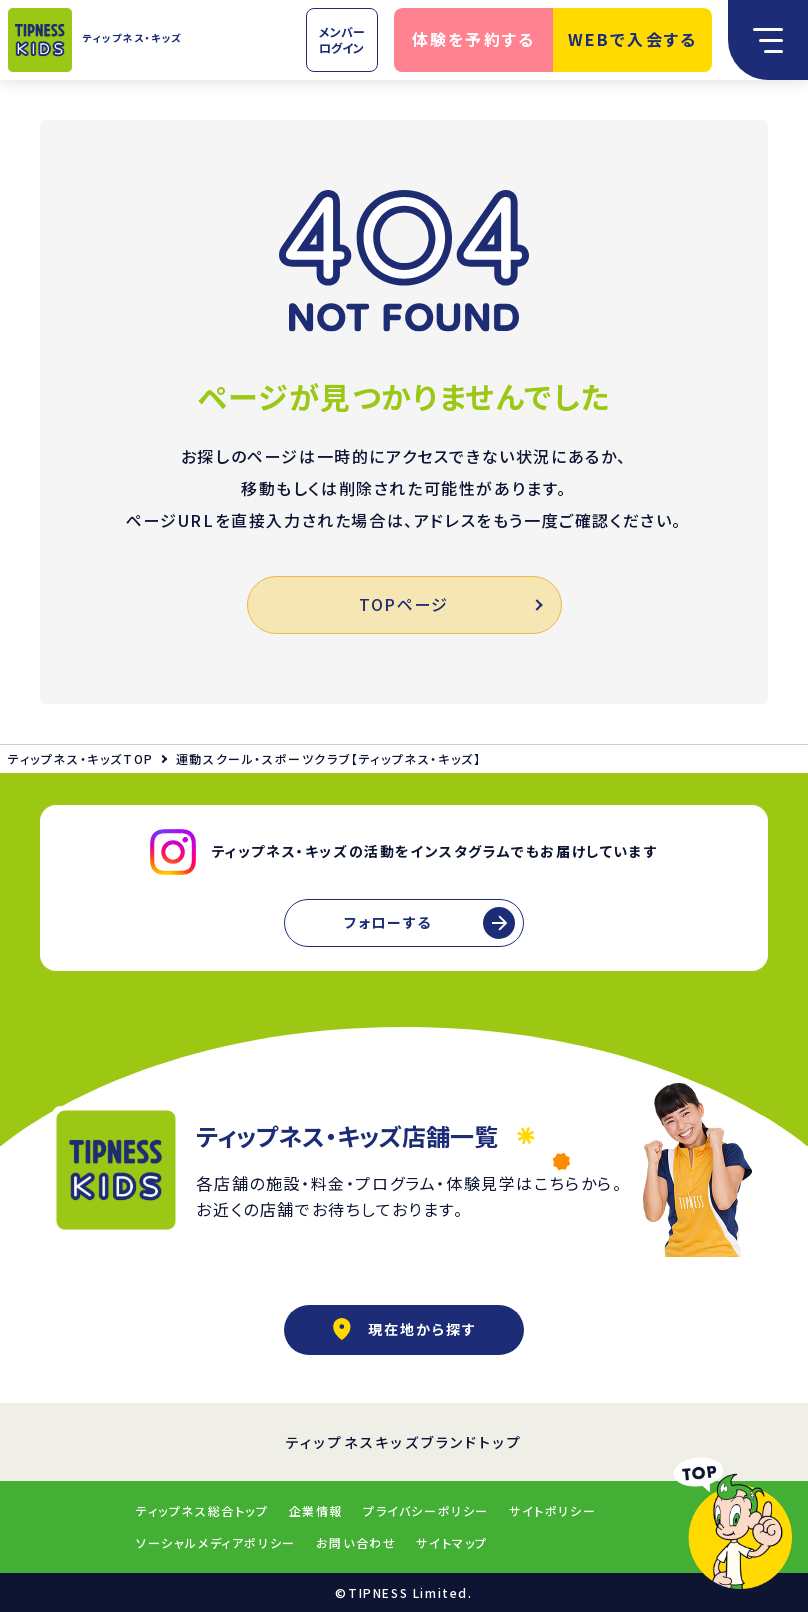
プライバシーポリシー (426, 1510)
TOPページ (449, 604)
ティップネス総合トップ (202, 1510)
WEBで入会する (633, 39)
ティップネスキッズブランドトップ (404, 1442)
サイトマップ (452, 1542)
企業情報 (316, 1510)
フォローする (388, 922)
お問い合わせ (356, 1542)
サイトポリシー (552, 1510)
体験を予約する (474, 39)
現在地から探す (404, 1329)
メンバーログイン (342, 39)
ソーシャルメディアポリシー (216, 1542)
